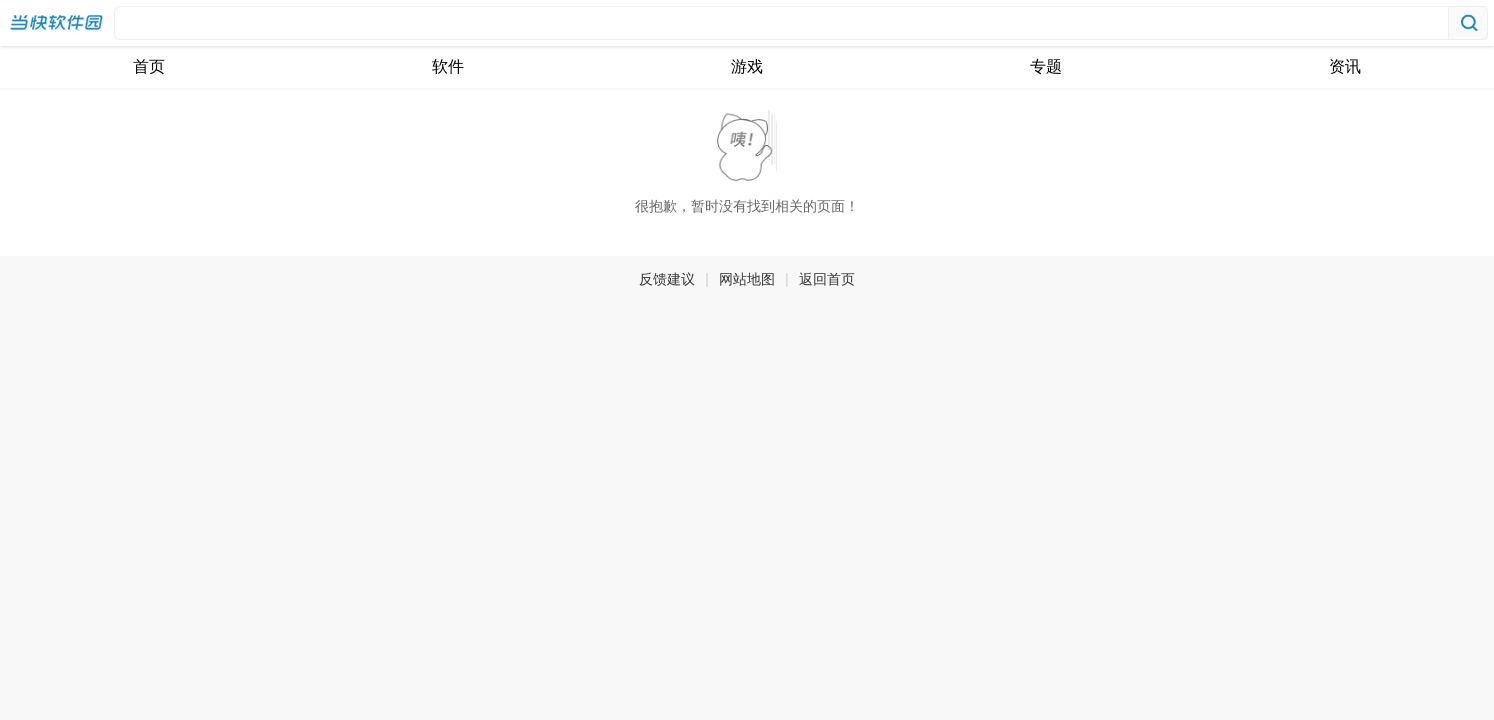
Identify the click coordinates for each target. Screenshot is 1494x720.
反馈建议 (667, 279)
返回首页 (827, 279)
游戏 (747, 66)
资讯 (1345, 66)
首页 (149, 66)
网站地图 (747, 279)
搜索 (1468, 23)
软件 (448, 66)
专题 (1046, 66)
